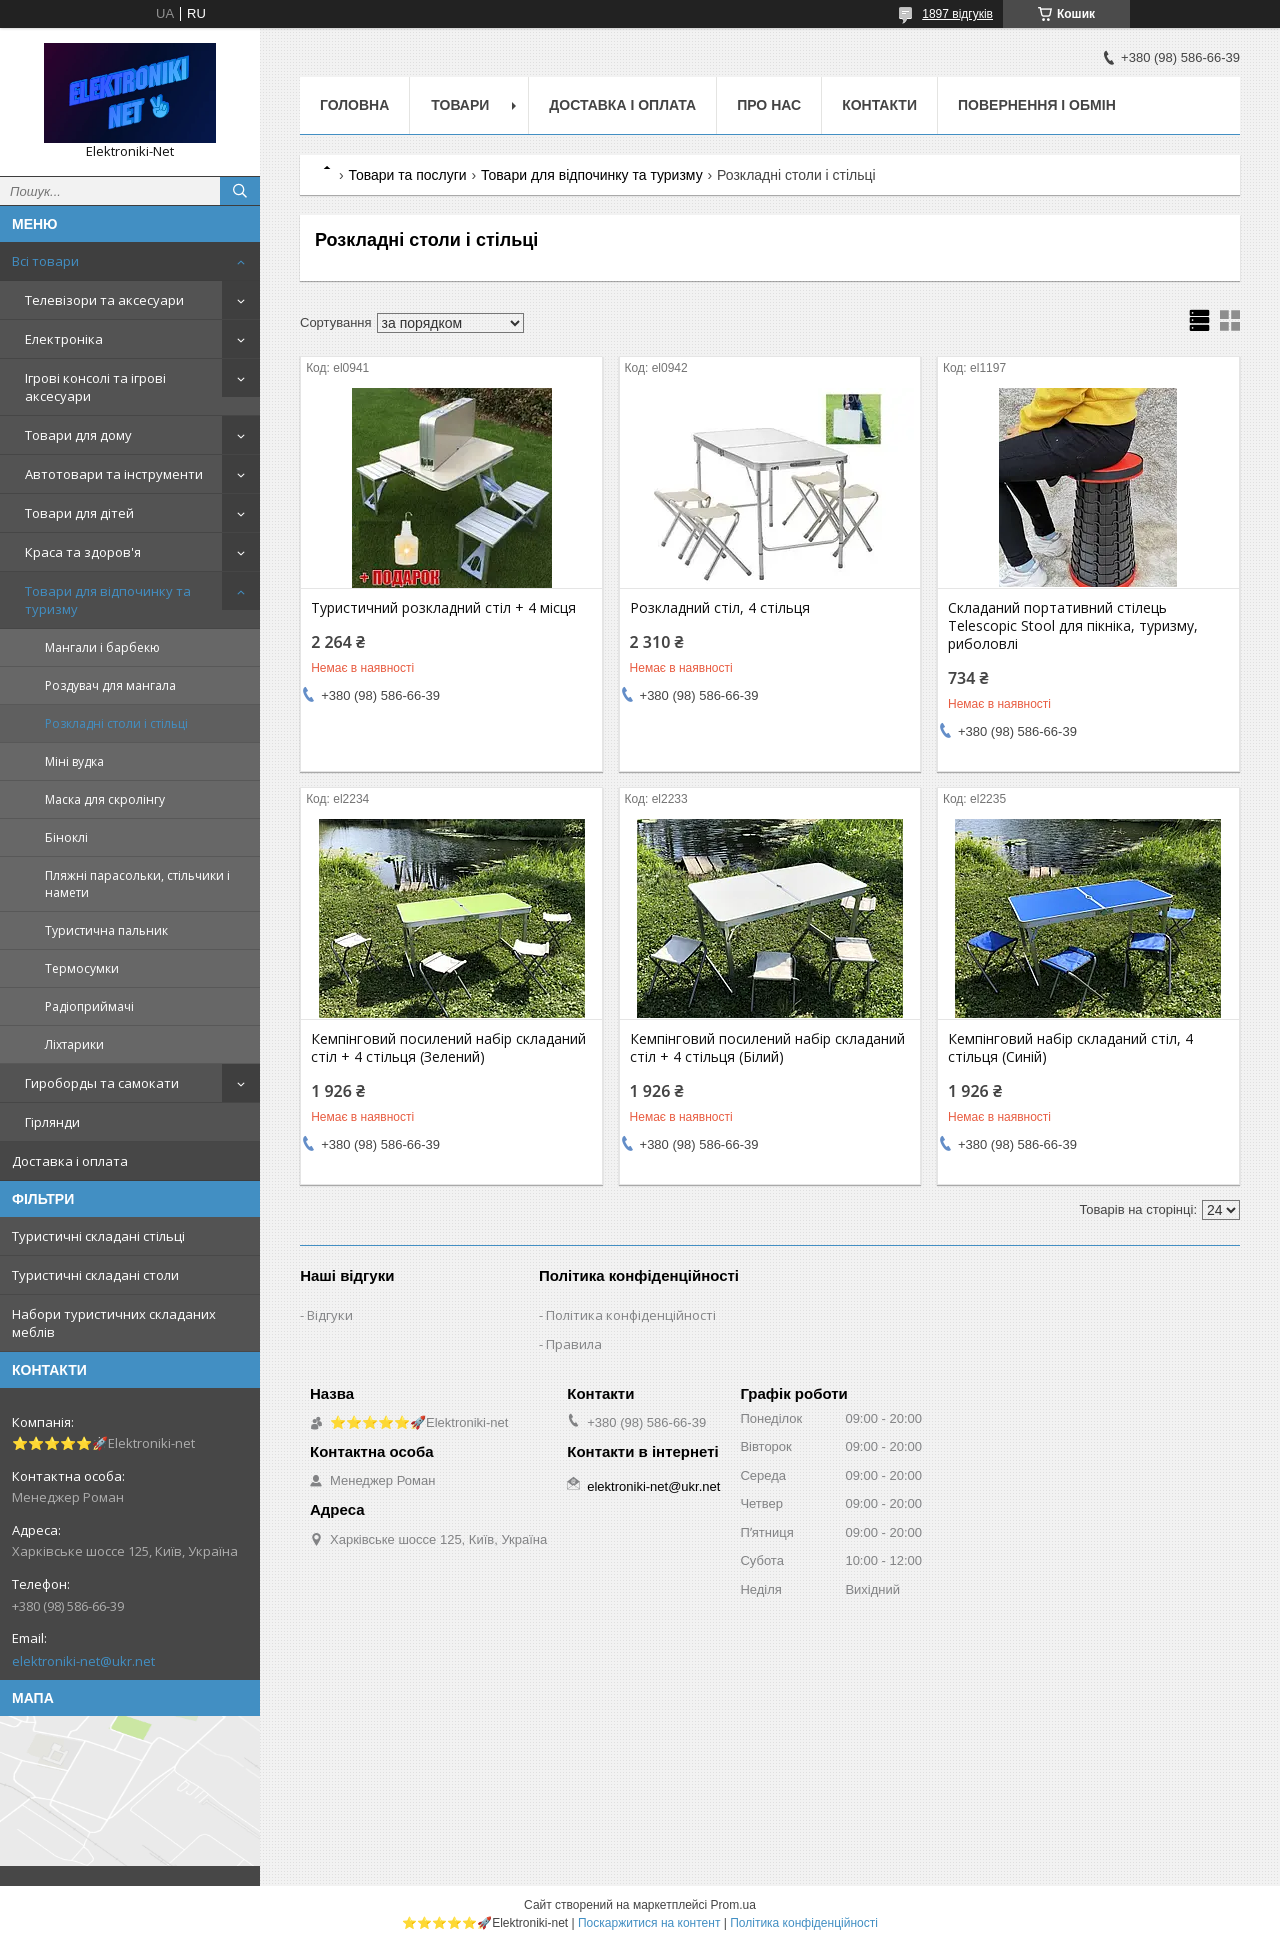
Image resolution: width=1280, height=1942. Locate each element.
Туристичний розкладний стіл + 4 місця (443, 608)
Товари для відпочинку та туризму (108, 600)
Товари (460, 105)
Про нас (769, 105)
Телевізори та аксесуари (104, 300)
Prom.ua (733, 1905)
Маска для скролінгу (105, 799)
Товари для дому (78, 435)
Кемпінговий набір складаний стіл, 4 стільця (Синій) (1070, 1048)
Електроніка (64, 339)
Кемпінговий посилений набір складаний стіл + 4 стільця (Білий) (767, 1048)
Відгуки (330, 1315)
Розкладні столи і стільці (116, 723)
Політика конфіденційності (631, 1315)
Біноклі (66, 837)
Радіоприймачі (89, 1006)
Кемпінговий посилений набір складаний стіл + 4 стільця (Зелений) (448, 1048)
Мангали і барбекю (102, 647)
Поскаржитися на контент (649, 1923)
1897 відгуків (957, 14)
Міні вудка (74, 761)
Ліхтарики (74, 1044)
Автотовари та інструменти (114, 474)
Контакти (879, 105)
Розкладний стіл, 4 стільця (720, 608)
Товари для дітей (79, 513)
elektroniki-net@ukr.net (83, 1661)
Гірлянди (52, 1122)
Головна (354, 105)
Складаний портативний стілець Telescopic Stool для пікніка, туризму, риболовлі (1073, 626)
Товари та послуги (407, 175)
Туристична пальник (106, 930)
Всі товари (45, 261)
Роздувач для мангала (110, 685)
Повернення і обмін (1037, 105)
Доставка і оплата (70, 1161)
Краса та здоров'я (83, 552)
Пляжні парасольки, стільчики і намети (137, 884)
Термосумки (82, 968)
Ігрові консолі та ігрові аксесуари (95, 387)
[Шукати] (240, 191)
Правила (574, 1344)
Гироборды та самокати (102, 1083)
